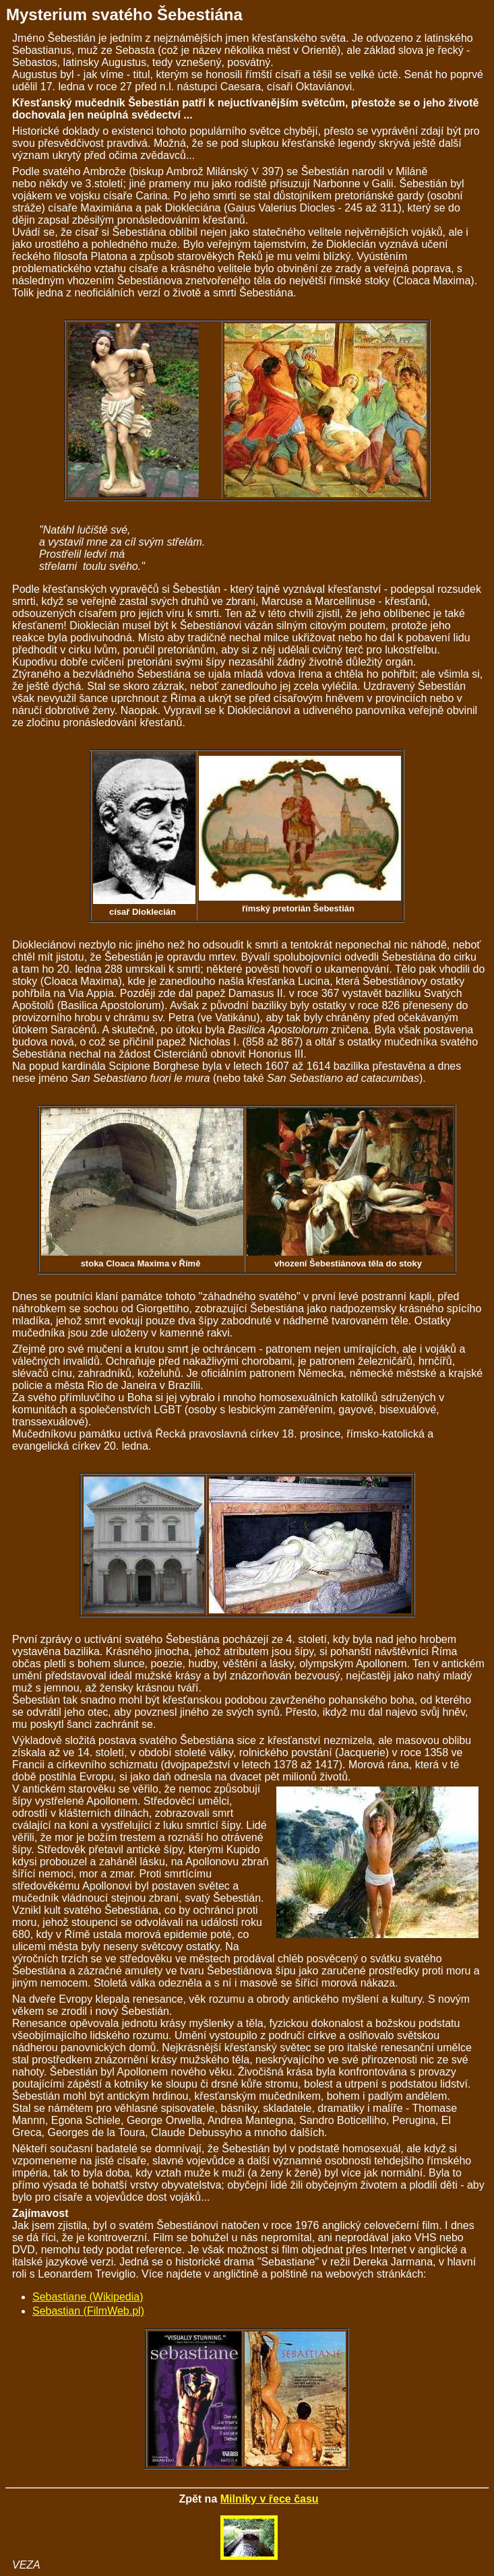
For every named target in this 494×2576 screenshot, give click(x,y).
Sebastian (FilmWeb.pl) (88, 2311)
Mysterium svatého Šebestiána (124, 14)
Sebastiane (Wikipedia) (88, 2297)
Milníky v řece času (269, 2499)
